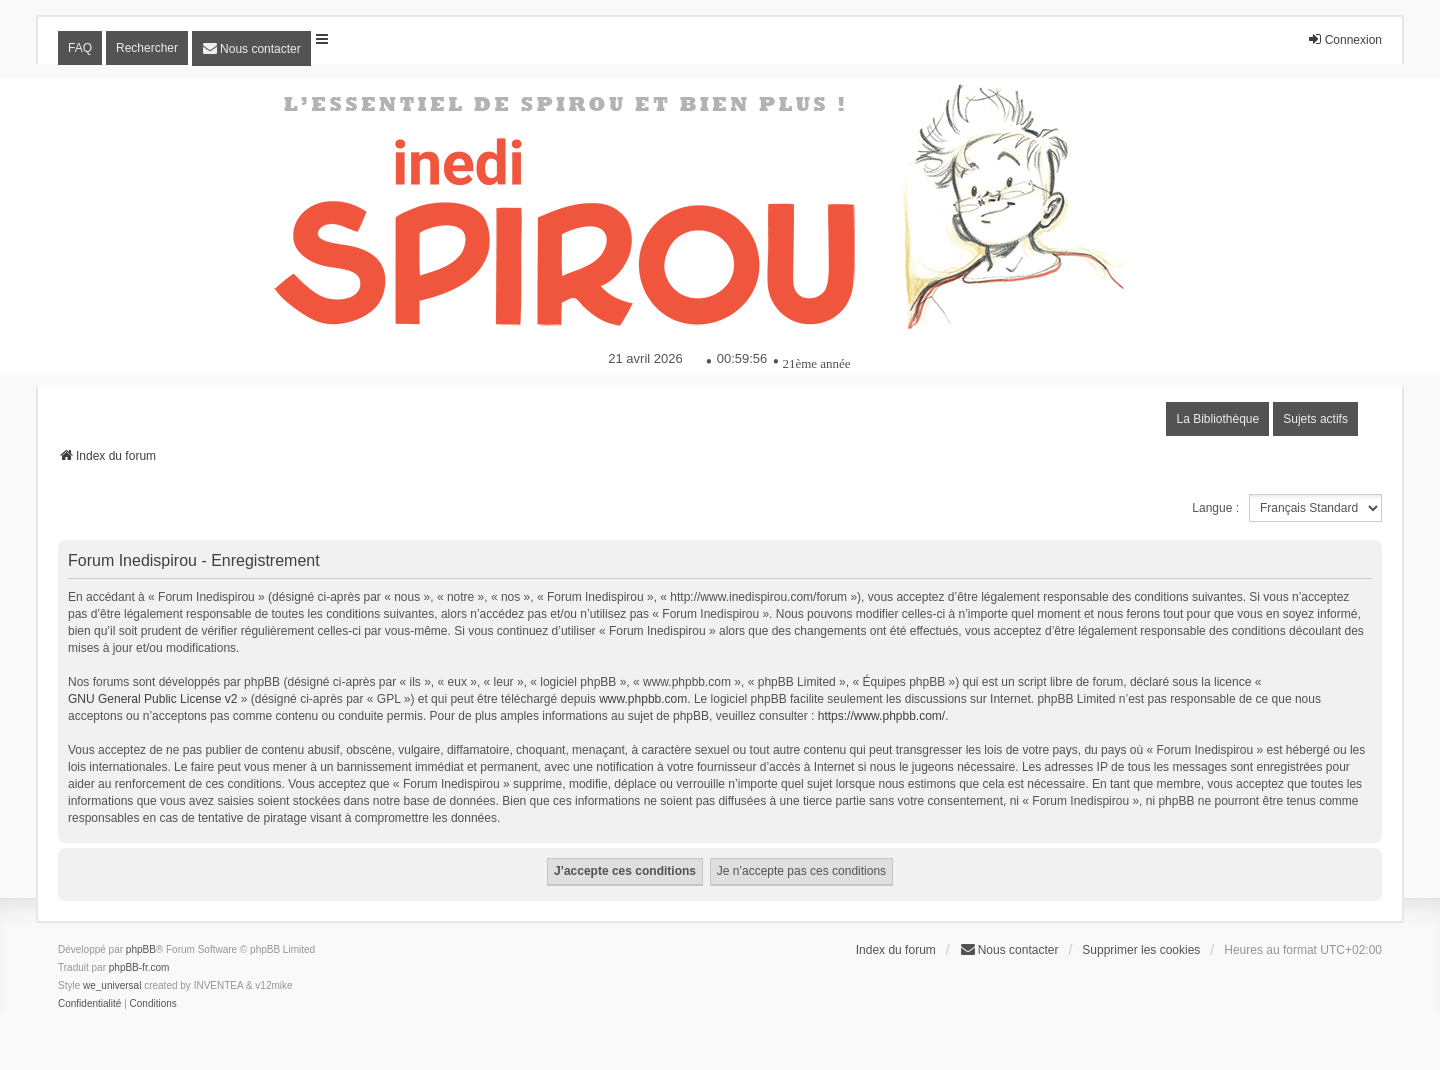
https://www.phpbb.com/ (881, 716)
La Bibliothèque (1217, 419)
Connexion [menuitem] (1344, 39)
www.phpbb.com (643, 699)
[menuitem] (251, 48)
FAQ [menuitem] (80, 48)
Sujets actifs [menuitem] (1315, 419)
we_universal (112, 985)
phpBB (141, 949)
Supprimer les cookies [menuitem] (1141, 950)
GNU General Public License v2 (152, 699)
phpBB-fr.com (139, 967)
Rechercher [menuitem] (147, 48)
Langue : (1215, 508)
